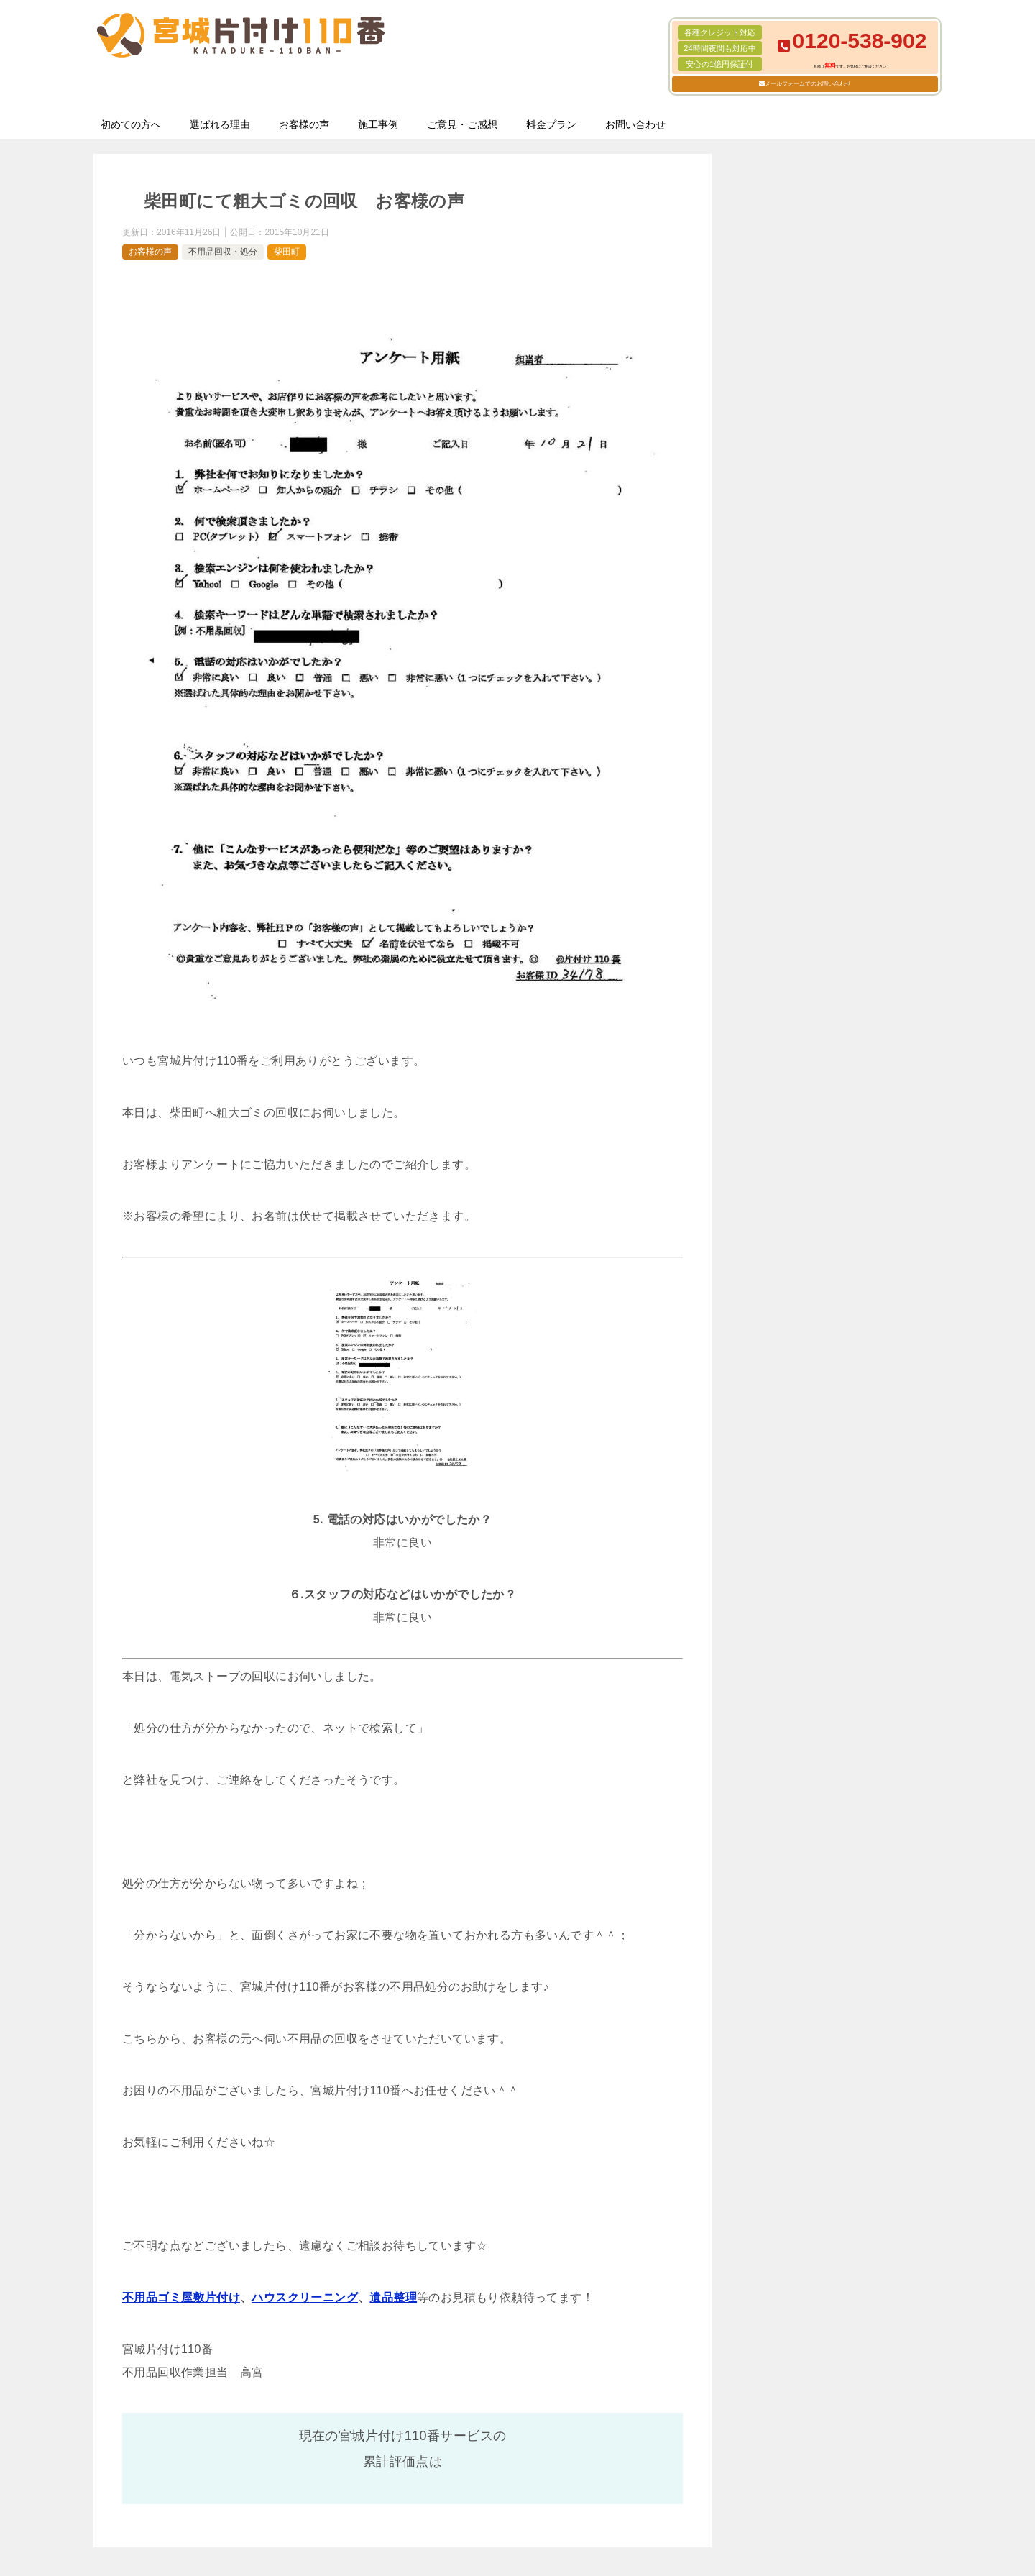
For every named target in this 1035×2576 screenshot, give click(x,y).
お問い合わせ (635, 124)
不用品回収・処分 (222, 252)
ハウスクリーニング (305, 2297)
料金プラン (551, 124)
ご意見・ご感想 (462, 124)
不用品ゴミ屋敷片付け (181, 2297)
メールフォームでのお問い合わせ (808, 84)
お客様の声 (304, 124)
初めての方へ (131, 124)
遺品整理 (393, 2297)
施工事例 (378, 124)
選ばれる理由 (220, 124)
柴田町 (287, 252)
